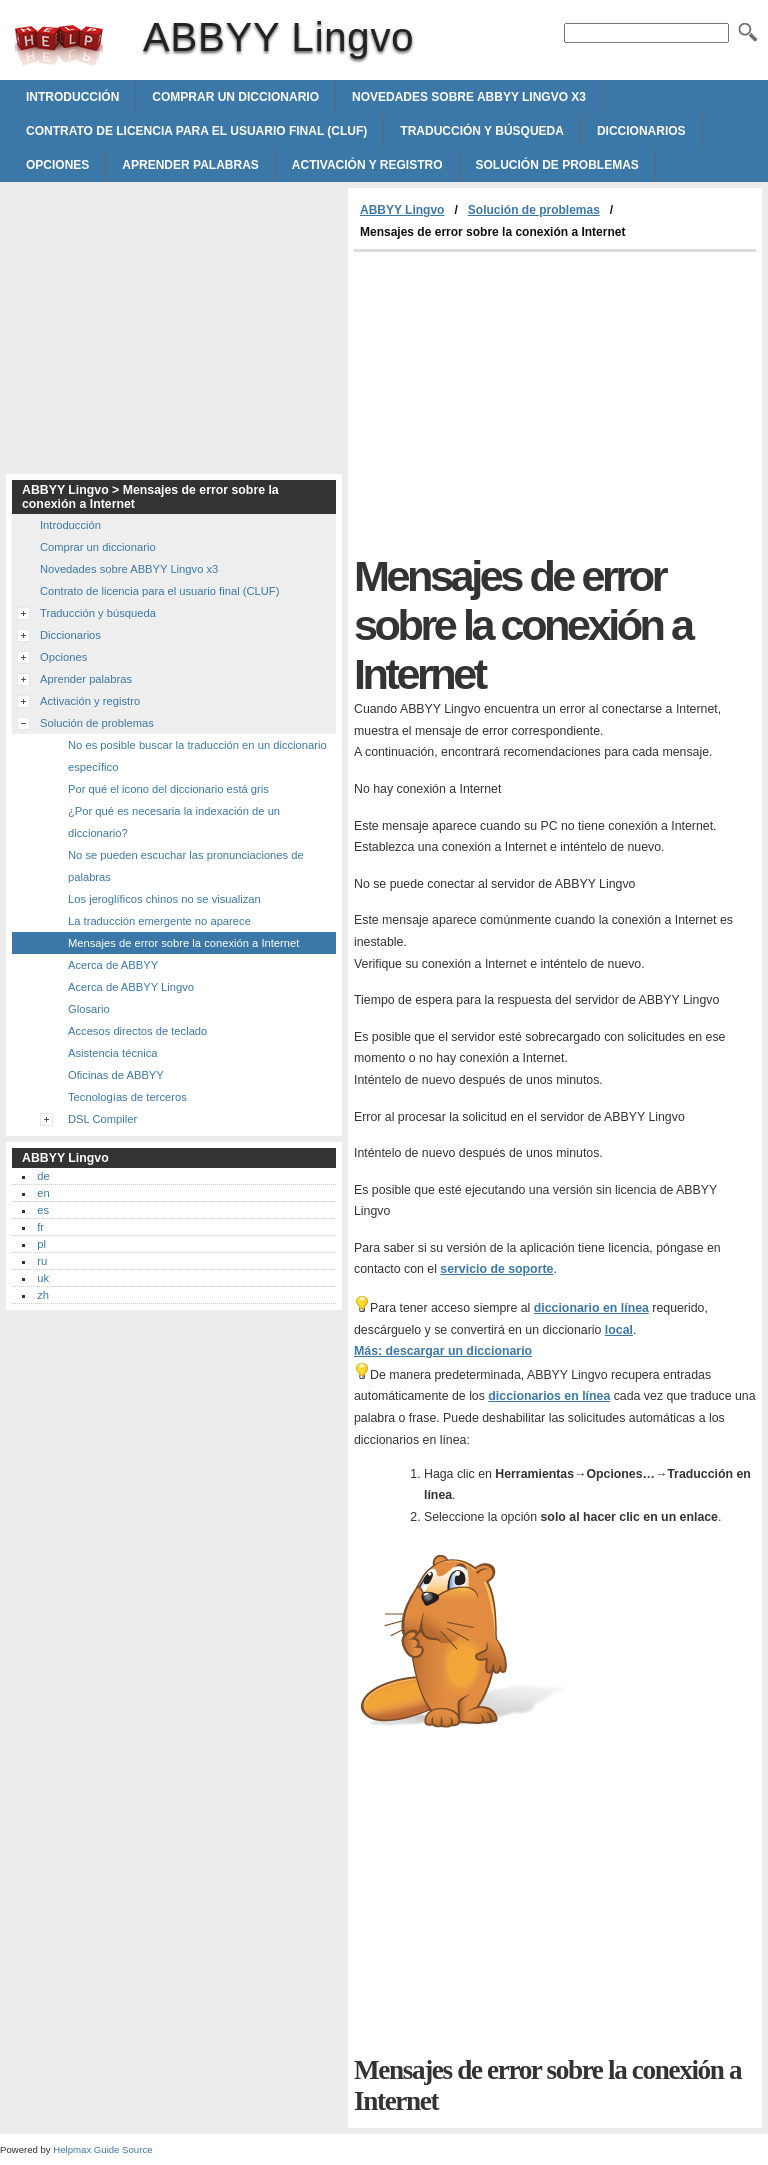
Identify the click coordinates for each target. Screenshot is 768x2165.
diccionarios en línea (549, 1396)
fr (40, 1227)
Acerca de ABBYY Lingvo (131, 987)
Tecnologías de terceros (127, 1097)
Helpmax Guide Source (102, 2149)
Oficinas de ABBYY (116, 1075)
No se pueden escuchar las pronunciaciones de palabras (186, 866)
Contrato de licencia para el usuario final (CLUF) (196, 131)
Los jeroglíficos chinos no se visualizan (164, 899)
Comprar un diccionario (235, 97)
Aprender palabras (190, 165)
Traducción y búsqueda (482, 131)
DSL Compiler (102, 1119)
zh (43, 1295)
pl (41, 1244)
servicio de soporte (496, 1269)
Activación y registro (367, 165)
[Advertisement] (522, 402)
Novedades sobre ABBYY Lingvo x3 (469, 97)
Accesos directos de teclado (137, 1031)
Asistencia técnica (113, 1053)
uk (43, 1278)
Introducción (72, 97)
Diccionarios (641, 131)
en (43, 1193)
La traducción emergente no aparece (159, 921)
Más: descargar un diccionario (443, 1351)
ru (42, 1261)
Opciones (57, 165)
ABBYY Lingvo (59, 45)
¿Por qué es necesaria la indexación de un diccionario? (174, 822)
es (43, 1210)
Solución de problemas (557, 165)
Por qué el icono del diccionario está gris (168, 789)
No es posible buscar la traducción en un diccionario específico (197, 756)
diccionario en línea (591, 1308)
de (43, 1176)
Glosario (89, 1009)
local (619, 1330)
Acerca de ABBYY (113, 965)
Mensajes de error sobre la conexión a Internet (183, 943)
